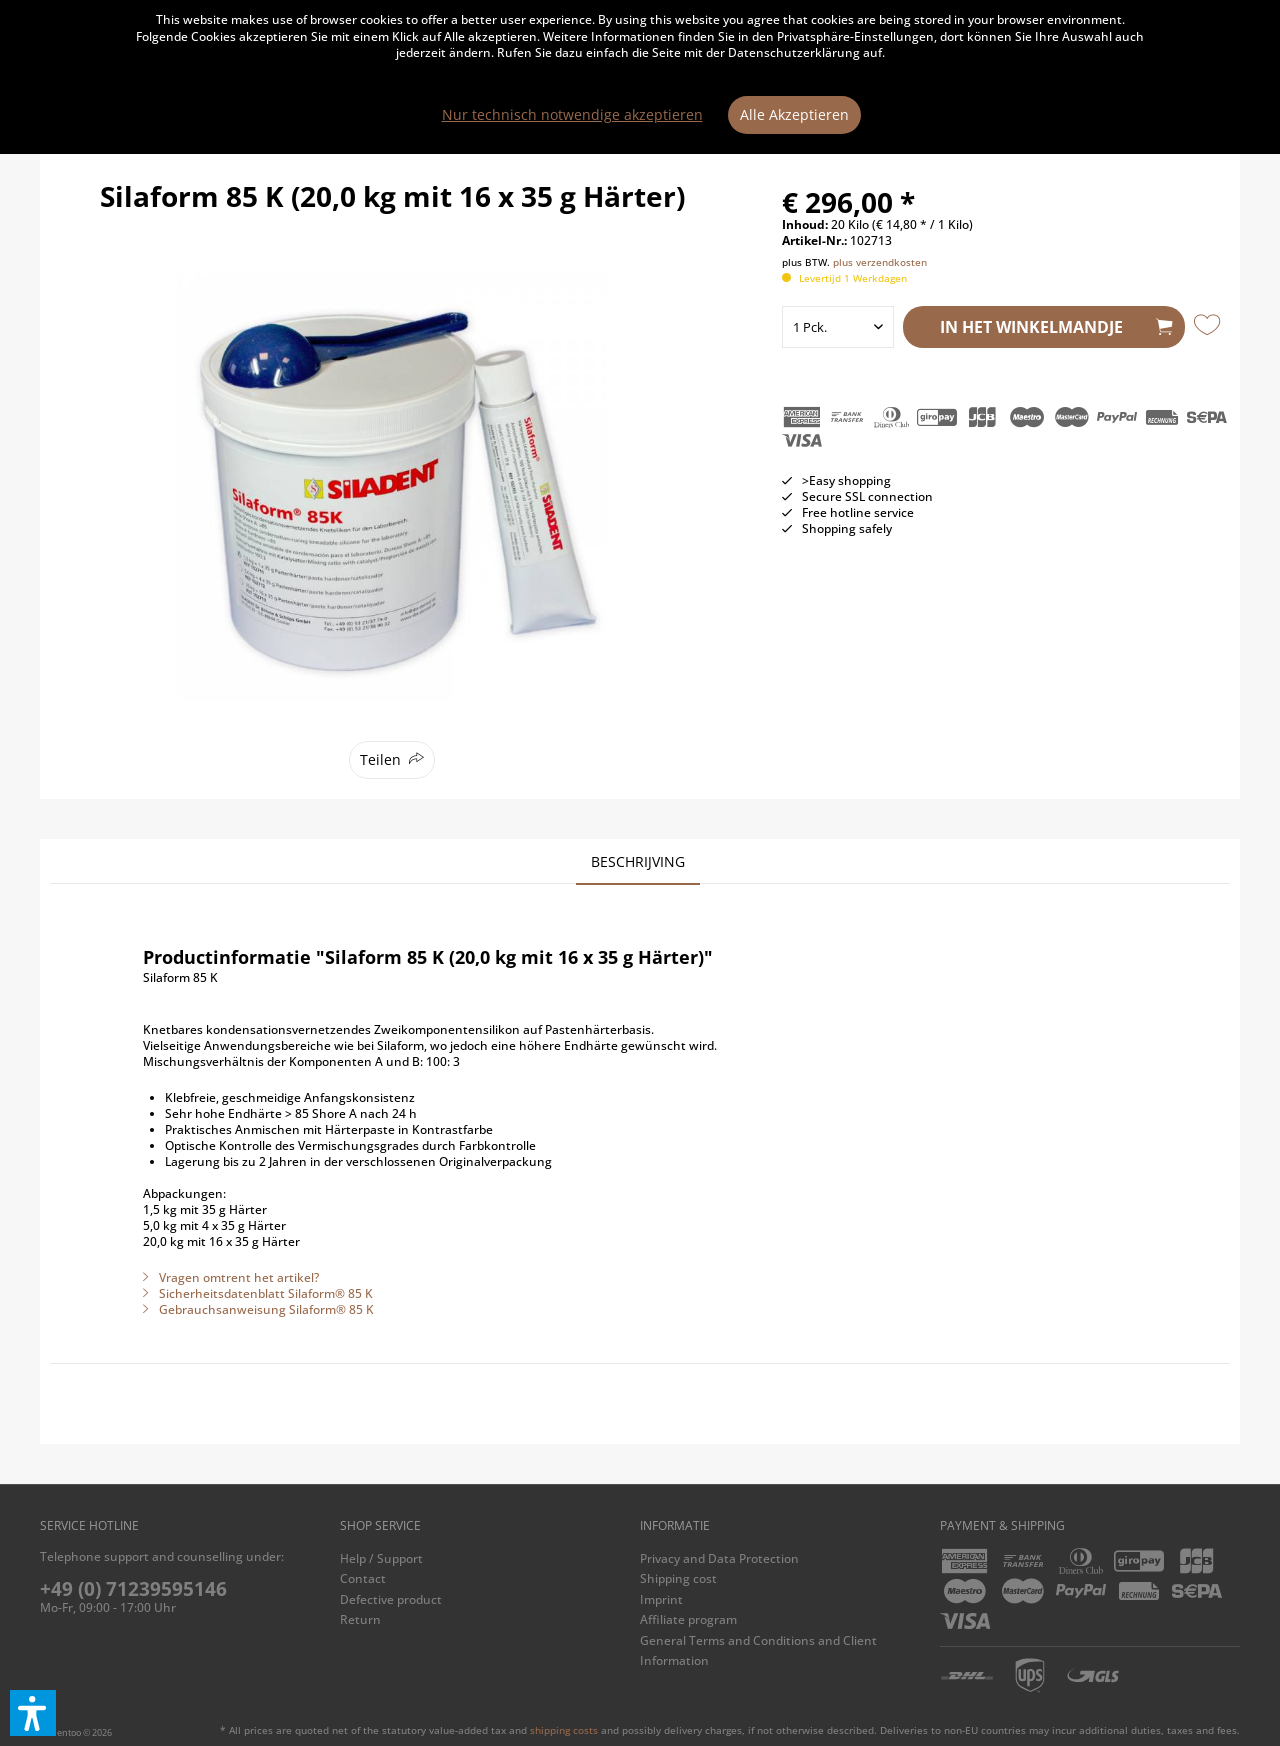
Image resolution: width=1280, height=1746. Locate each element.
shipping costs (564, 1730)
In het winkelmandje (1056, 324)
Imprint (661, 1599)
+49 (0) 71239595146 (133, 1589)
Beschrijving (638, 861)
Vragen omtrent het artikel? (231, 1277)
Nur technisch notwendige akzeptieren (572, 114)
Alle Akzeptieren (794, 114)
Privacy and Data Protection (719, 1558)
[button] (33, 1713)
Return (360, 1619)
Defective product (391, 1599)
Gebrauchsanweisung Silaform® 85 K (258, 1309)
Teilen (380, 759)
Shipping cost (678, 1578)
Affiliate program (688, 1619)
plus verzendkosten (880, 262)
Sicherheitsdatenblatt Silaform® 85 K (258, 1293)
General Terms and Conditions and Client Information (758, 1650)
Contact (363, 1578)
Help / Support (381, 1558)
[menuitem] (485, 1559)
